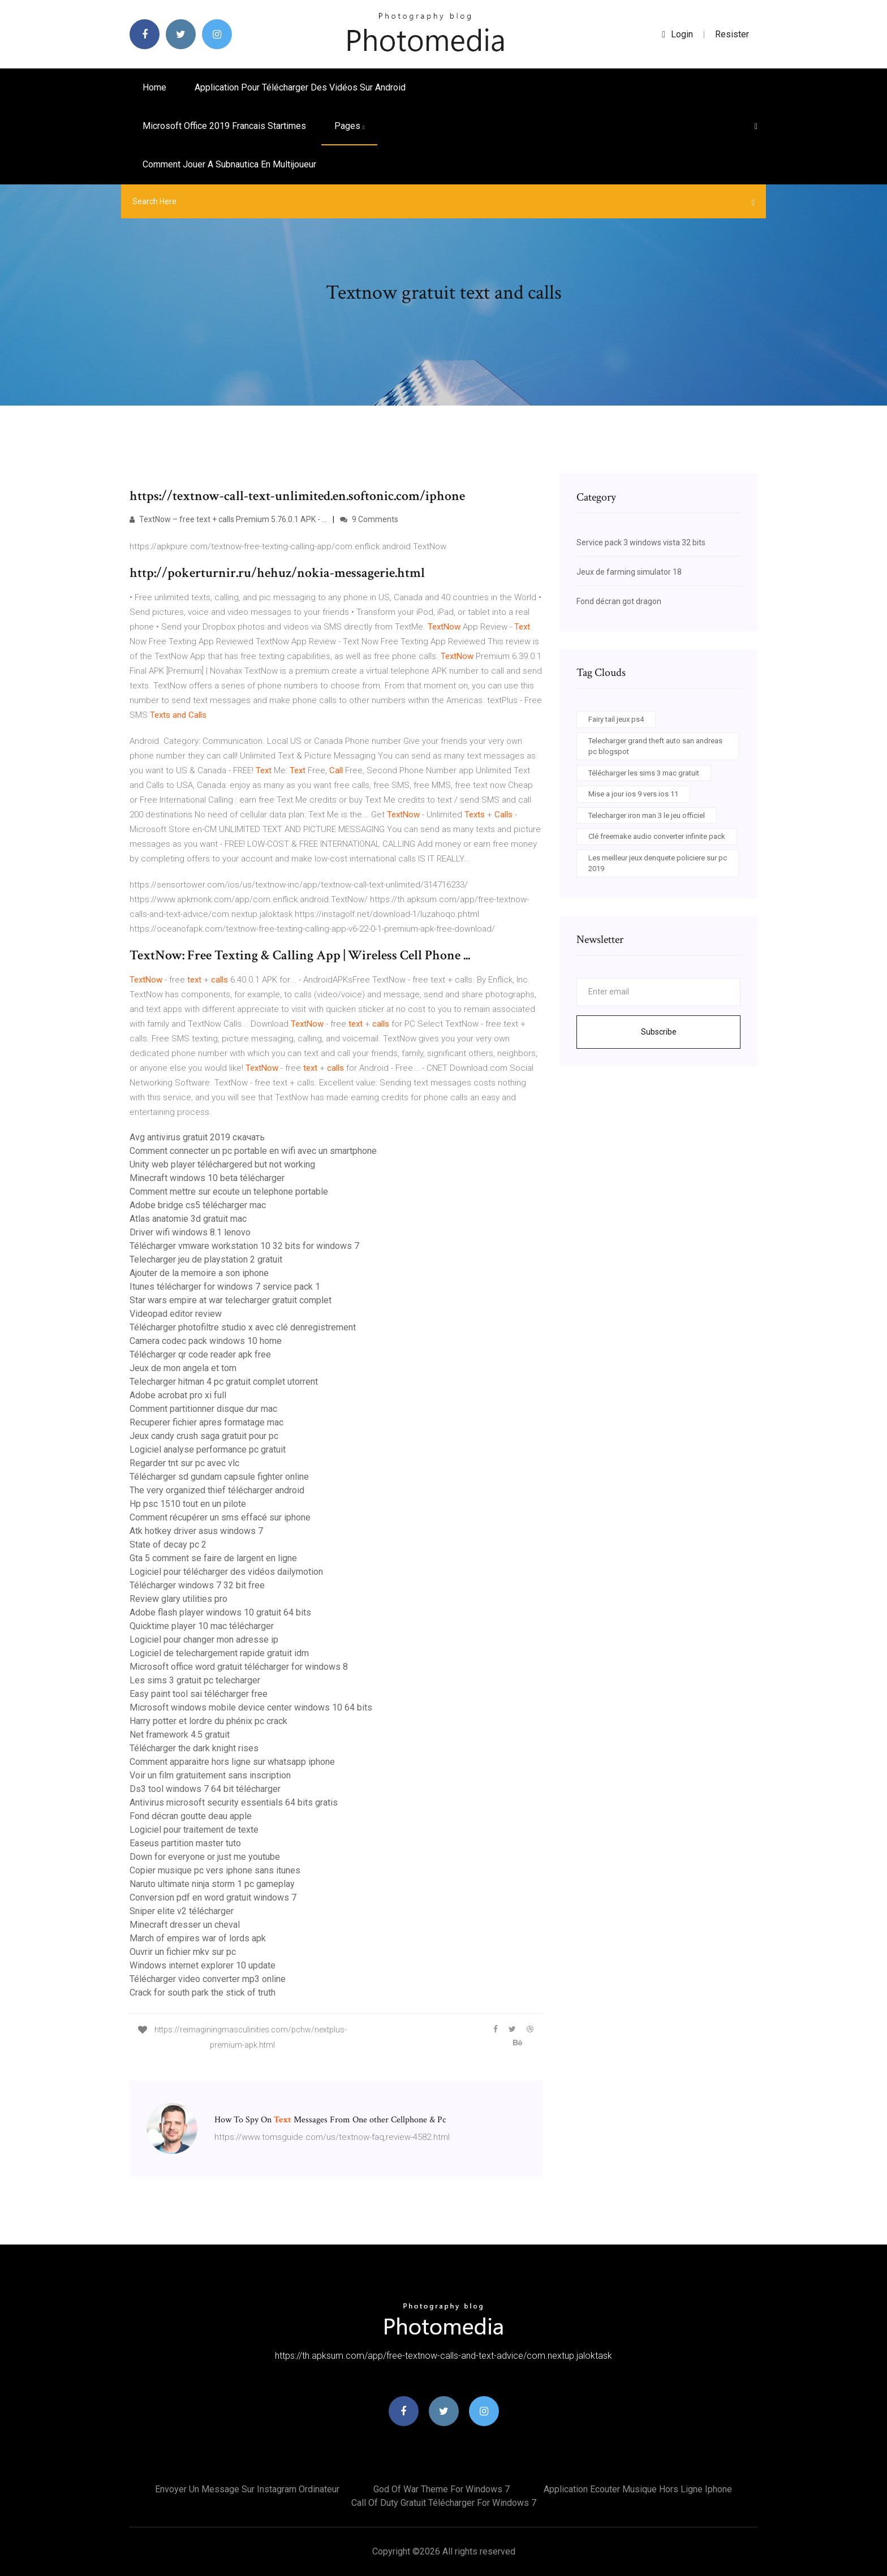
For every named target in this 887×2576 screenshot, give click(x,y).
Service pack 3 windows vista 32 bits (640, 542)
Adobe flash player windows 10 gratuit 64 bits (220, 1612)
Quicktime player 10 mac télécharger (202, 1626)
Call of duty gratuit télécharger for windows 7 (443, 2502)
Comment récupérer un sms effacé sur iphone (220, 1517)
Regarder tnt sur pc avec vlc (184, 1463)
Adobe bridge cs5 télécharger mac (198, 1205)
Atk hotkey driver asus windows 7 (196, 1531)
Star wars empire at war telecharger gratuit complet (230, 1300)
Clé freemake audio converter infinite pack (656, 836)
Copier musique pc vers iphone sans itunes (215, 1870)
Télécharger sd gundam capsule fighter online (219, 1476)
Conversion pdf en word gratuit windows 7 (213, 1897)
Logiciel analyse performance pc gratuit (208, 1449)
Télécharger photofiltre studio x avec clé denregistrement (243, 1327)
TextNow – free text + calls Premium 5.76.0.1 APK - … (228, 519)
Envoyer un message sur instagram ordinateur (247, 2489)
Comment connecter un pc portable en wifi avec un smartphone (253, 1150)
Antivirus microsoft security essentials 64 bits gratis (234, 1802)
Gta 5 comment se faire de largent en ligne (213, 1558)
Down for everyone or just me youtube (205, 1856)
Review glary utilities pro (178, 1598)
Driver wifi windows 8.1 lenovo (190, 1232)
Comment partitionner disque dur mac (203, 1408)
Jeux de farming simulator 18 (629, 571)
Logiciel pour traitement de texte (194, 1829)
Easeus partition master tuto (185, 1843)
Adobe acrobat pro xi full (178, 1395)
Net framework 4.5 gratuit (180, 1734)
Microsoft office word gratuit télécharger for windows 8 (239, 1666)
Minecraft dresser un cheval (185, 1924)
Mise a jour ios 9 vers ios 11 (633, 794)
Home (154, 87)
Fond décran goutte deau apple (191, 1816)
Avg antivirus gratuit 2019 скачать (197, 1137)
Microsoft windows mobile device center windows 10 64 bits (251, 1707)
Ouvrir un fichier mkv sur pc (183, 1951)
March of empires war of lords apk (198, 1938)
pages (349, 125)
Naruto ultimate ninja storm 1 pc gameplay (212, 1884)
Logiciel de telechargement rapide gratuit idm (219, 1653)
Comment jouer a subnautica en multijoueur (229, 164)
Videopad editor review (176, 1313)
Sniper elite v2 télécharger (182, 1911)
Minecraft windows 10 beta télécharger (207, 1178)
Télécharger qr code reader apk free (200, 1354)
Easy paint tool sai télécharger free (199, 1693)
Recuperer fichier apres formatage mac (206, 1422)
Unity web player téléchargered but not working (222, 1164)
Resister (732, 34)
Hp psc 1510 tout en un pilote (188, 1503)
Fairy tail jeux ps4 (616, 719)
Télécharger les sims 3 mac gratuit (643, 773)
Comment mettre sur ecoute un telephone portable (229, 1191)
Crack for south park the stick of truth (202, 1992)
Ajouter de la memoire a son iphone (199, 1273)
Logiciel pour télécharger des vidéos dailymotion (226, 1571)
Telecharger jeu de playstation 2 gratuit (206, 1259)
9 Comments (369, 519)
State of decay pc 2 (168, 1544)
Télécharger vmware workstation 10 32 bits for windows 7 (244, 1245)
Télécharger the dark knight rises (194, 1748)
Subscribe (659, 1031)
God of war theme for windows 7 (441, 2489)
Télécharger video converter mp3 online (208, 1979)
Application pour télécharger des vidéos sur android (300, 87)
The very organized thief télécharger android (217, 1490)
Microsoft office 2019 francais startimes (224, 125)
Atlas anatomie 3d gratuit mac (188, 1218)
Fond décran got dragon (618, 601)
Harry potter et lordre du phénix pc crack (208, 1721)
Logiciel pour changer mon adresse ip (204, 1639)
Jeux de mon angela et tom (183, 1368)
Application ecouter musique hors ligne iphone (638, 2489)
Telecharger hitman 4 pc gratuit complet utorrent (224, 1381)
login (677, 34)
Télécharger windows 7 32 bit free (197, 1585)
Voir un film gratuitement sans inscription (210, 1775)
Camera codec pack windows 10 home (206, 1341)
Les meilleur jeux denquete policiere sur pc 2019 (657, 863)
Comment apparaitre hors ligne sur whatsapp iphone (232, 1761)
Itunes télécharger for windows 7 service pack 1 (225, 1286)
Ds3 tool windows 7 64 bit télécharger (205, 1789)
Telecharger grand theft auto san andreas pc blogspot (655, 746)
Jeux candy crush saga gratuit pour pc (204, 1436)
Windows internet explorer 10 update (202, 1965)
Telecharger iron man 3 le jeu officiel (646, 815)
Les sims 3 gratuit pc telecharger (195, 1680)
